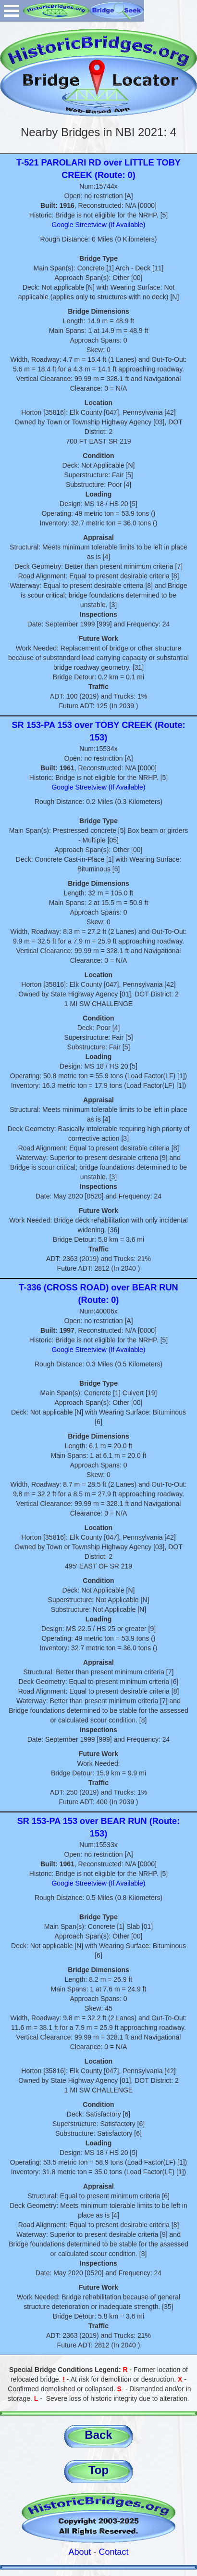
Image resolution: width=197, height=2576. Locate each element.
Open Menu (11, 11)
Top (98, 2469)
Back (98, 2434)
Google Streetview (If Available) (98, 225)
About (79, 2552)
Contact (114, 2552)
